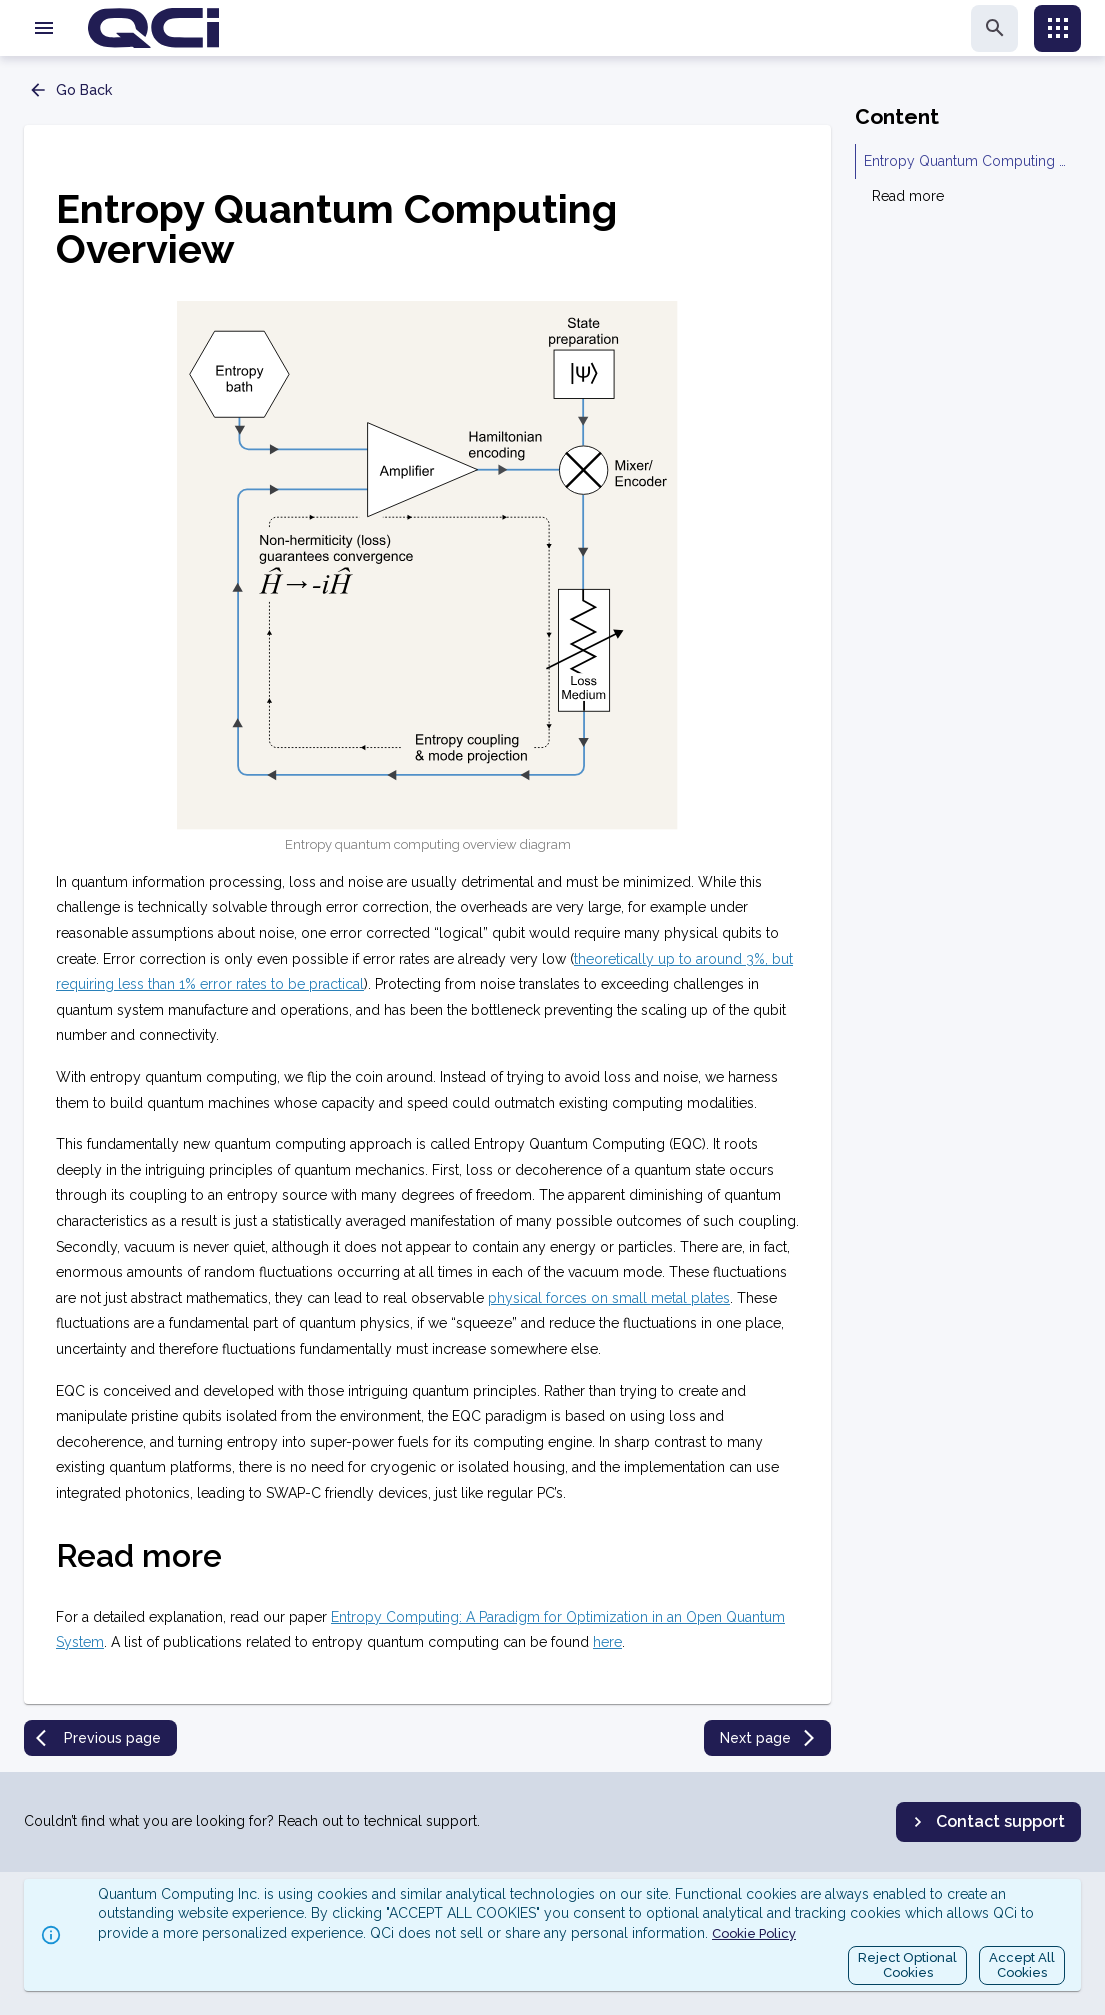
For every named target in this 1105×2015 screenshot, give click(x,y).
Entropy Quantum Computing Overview (968, 161)
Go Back (70, 90)
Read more (908, 196)
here (607, 1642)
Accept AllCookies (1022, 1965)
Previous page (98, 1738)
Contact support (986, 1822)
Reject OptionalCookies (907, 1965)
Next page (769, 1738)
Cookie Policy (754, 1933)
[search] (994, 28)
